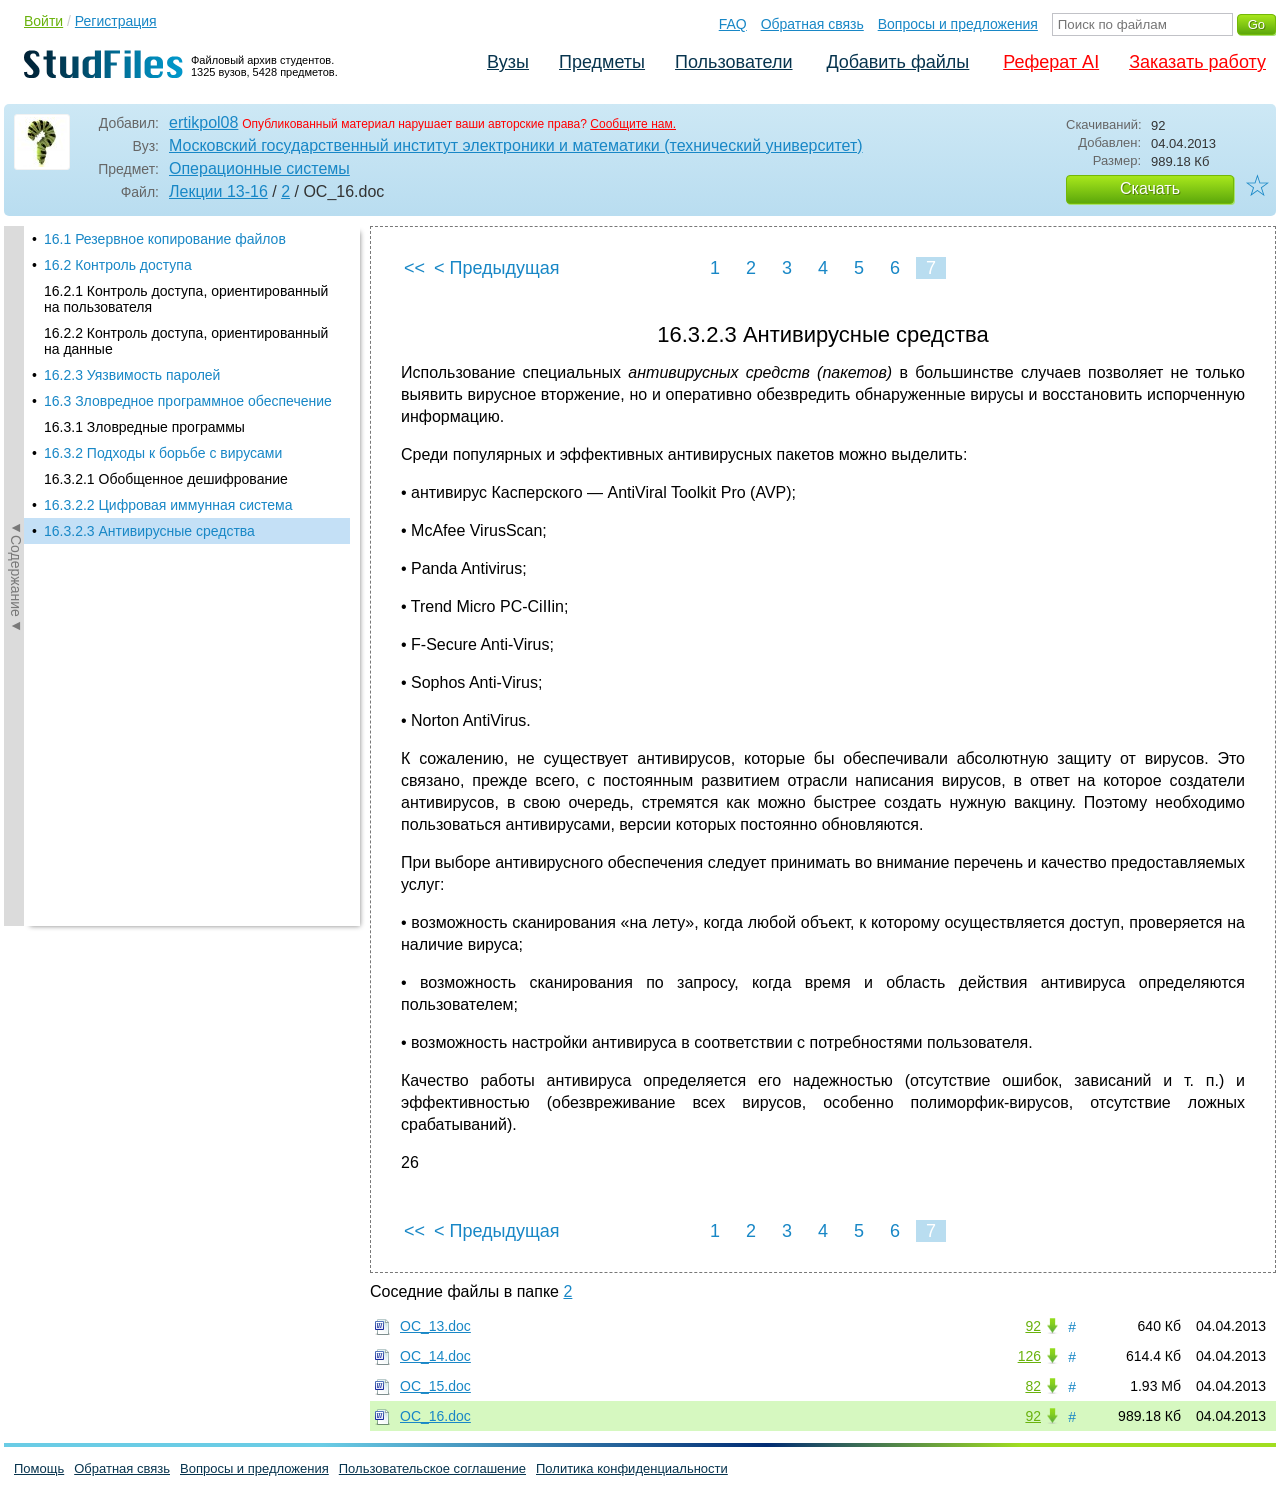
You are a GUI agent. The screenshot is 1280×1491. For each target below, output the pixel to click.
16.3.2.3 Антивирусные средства (149, 531)
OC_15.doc (435, 1386)
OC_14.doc (435, 1356)
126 (1029, 1356)
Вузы (508, 62)
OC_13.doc (435, 1326)
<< (414, 268)
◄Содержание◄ (16, 576)
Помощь (39, 1468)
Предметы (602, 62)
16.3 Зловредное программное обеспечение (188, 401)
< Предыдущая (497, 268)
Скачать (1150, 188)
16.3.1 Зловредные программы (144, 427)
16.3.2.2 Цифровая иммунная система (168, 505)
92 (1033, 1326)
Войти (43, 21)
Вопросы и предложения (958, 24)
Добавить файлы (897, 62)
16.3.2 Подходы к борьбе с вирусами (163, 453)
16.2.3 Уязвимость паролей (132, 375)
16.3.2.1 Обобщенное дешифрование (166, 479)
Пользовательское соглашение (432, 1468)
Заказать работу (1197, 62)
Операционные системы (259, 168)
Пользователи (733, 62)
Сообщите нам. (633, 124)
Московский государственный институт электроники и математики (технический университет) (516, 145)
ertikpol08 (203, 122)
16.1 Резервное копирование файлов (165, 239)
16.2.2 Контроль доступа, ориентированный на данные (186, 341)
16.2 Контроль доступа (118, 265)
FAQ (733, 24)
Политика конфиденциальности (632, 1468)
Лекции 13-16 (218, 191)
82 (1033, 1386)
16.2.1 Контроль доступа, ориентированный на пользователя (186, 299)
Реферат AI (1051, 62)
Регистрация (116, 21)
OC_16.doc (435, 1416)
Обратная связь (812, 24)
